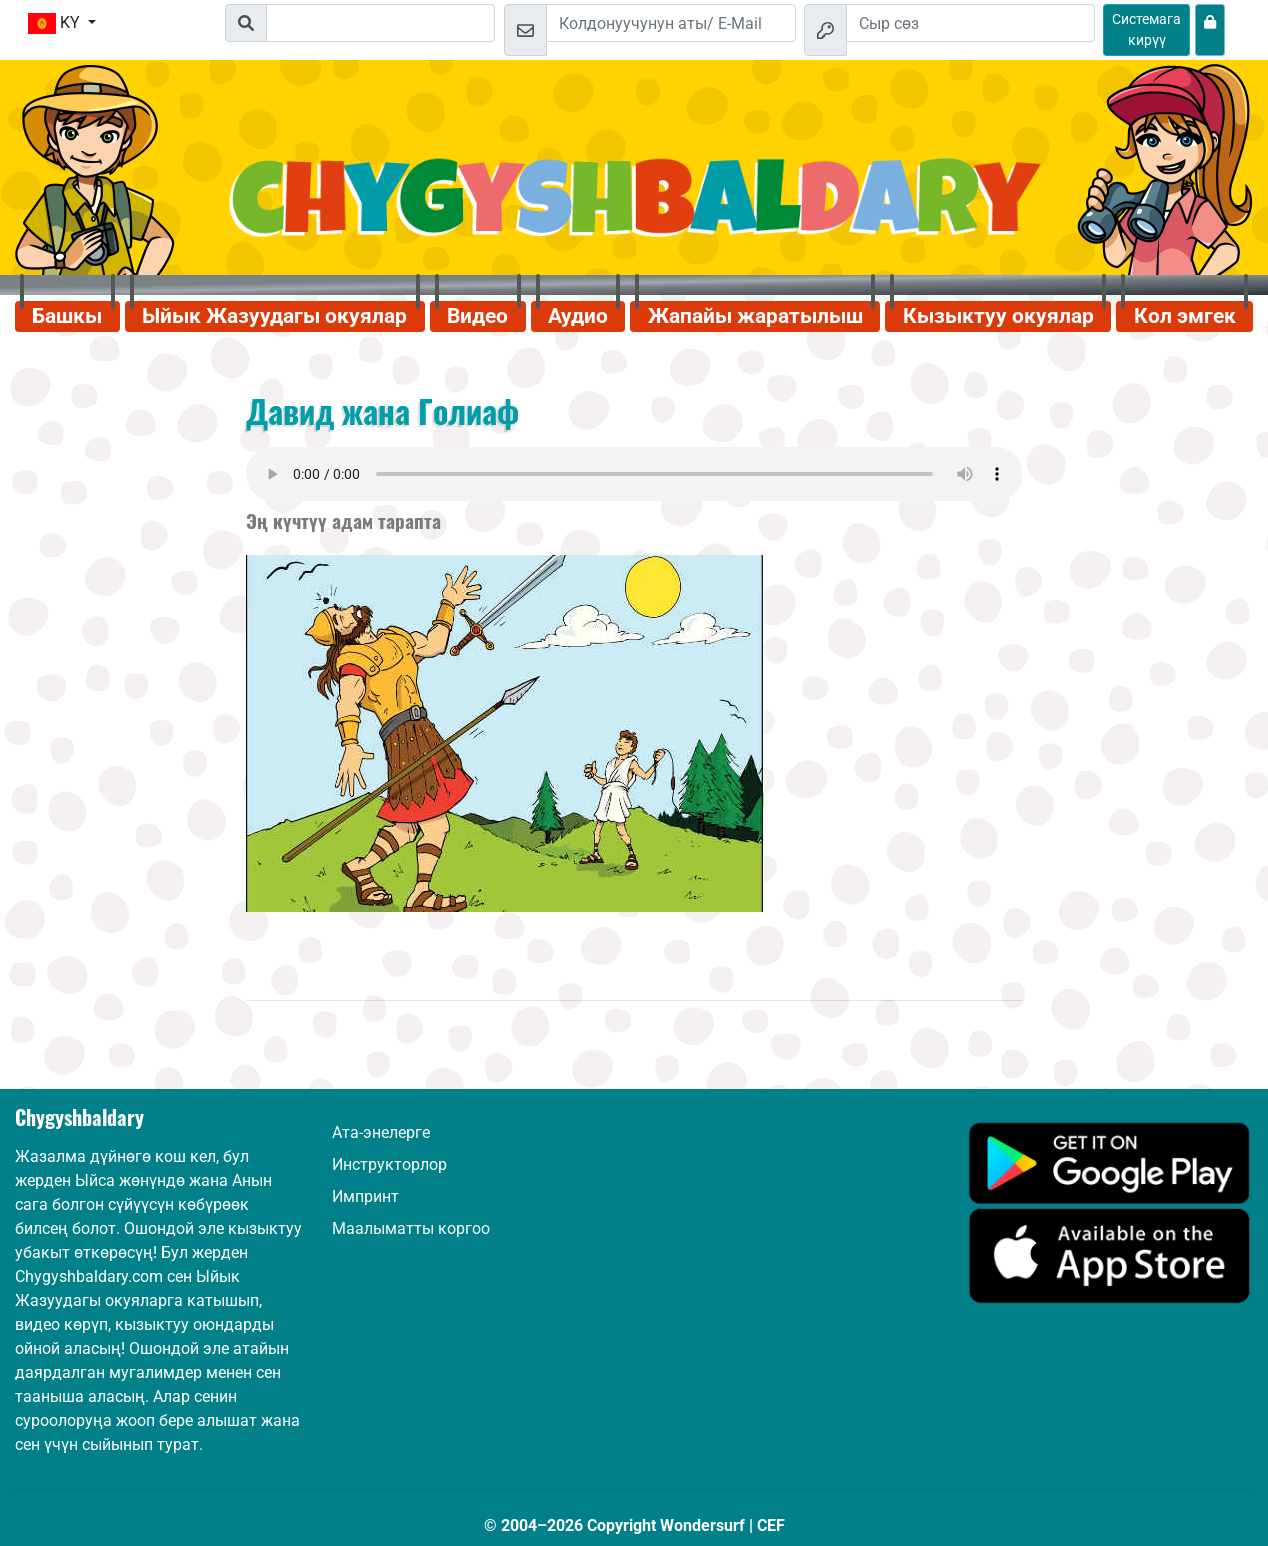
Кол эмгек (1185, 316)
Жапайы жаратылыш (755, 316)
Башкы (67, 316)
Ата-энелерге (381, 1132)
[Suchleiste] (380, 23)
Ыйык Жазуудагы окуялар (274, 316)
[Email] (671, 23)
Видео (477, 316)
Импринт (365, 1196)
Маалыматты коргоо (411, 1228)
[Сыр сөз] (971, 23)
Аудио (578, 316)
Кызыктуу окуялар (998, 316)
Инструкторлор (389, 1164)
